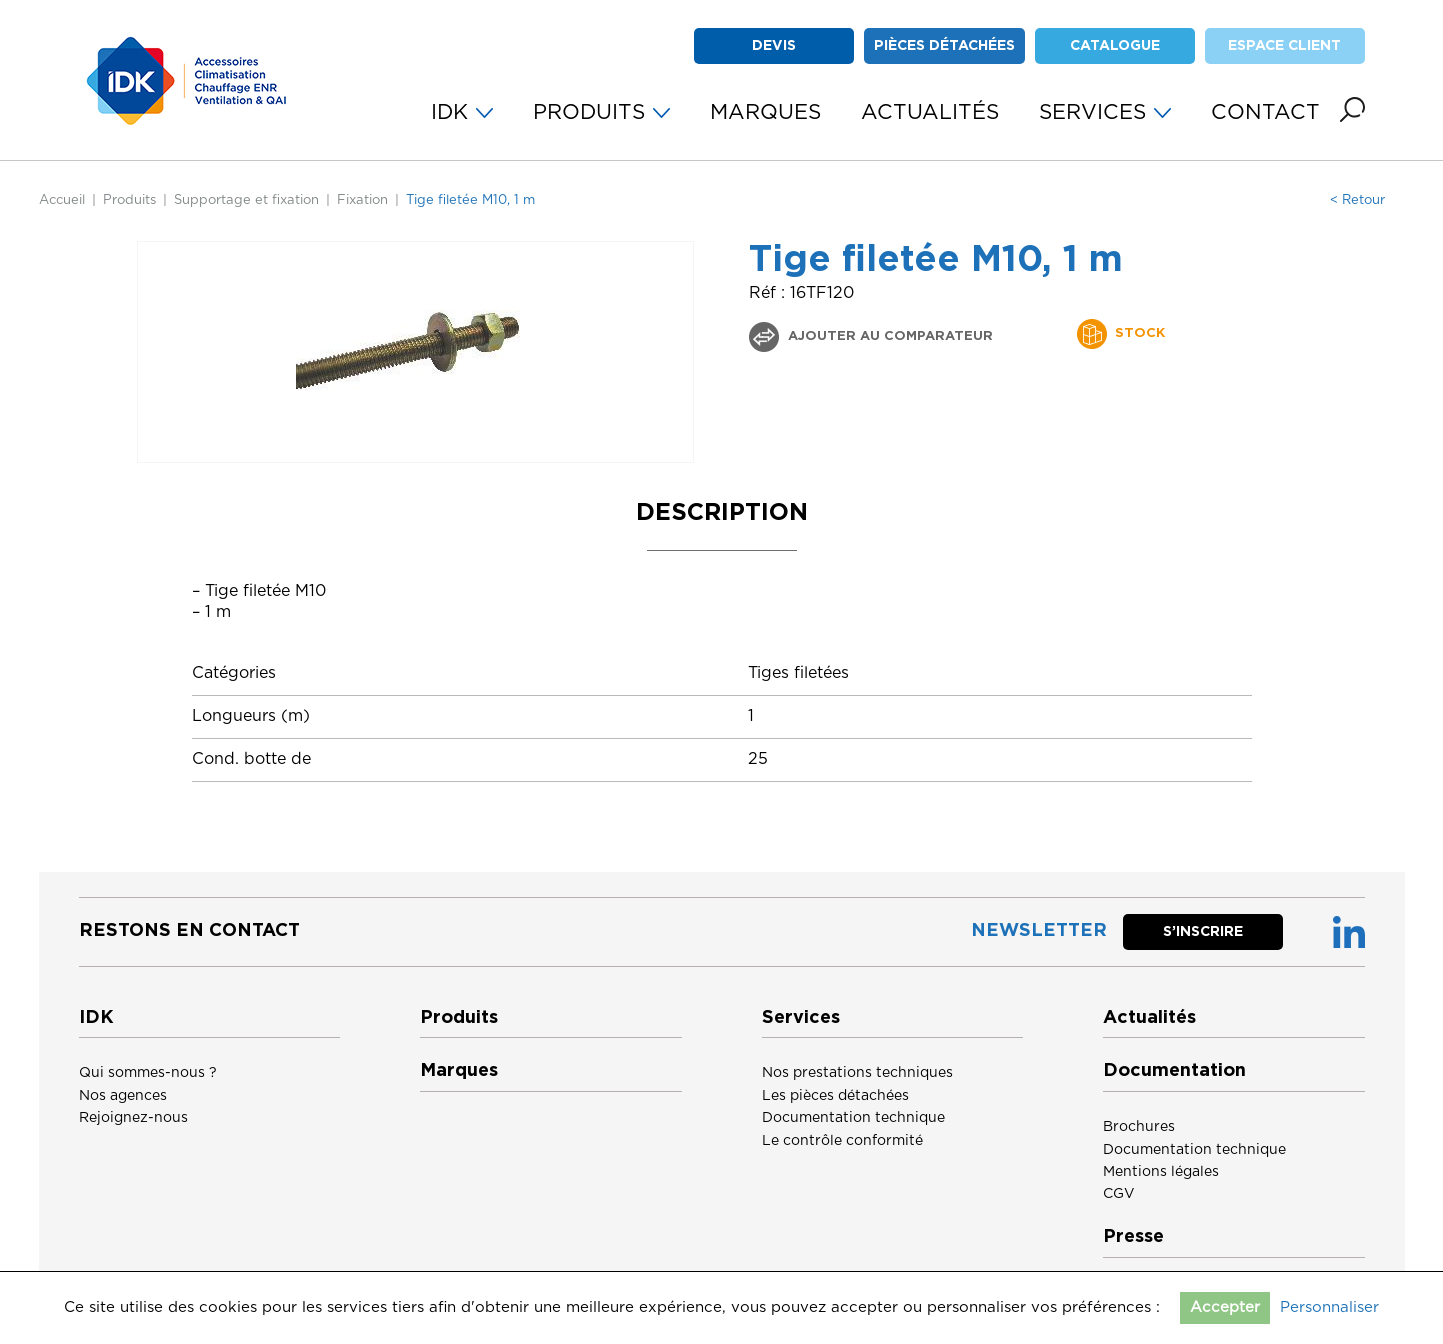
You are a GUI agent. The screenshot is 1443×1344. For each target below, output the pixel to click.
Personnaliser (1329, 1307)
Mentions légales (1161, 1172)
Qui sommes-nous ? (148, 1073)
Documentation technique (853, 1118)
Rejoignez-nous (133, 1118)
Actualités (1149, 1018)
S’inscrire (1203, 932)
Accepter (1225, 1307)
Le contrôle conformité (842, 1141)
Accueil (62, 200)
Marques (459, 1071)
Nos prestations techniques (857, 1073)
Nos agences (123, 1096)
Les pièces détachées (835, 1096)
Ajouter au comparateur (888, 336)
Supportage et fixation (246, 200)
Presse (1133, 1237)
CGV (1119, 1194)
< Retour (1357, 200)
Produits (129, 200)
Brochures (1139, 1127)
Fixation (362, 200)
